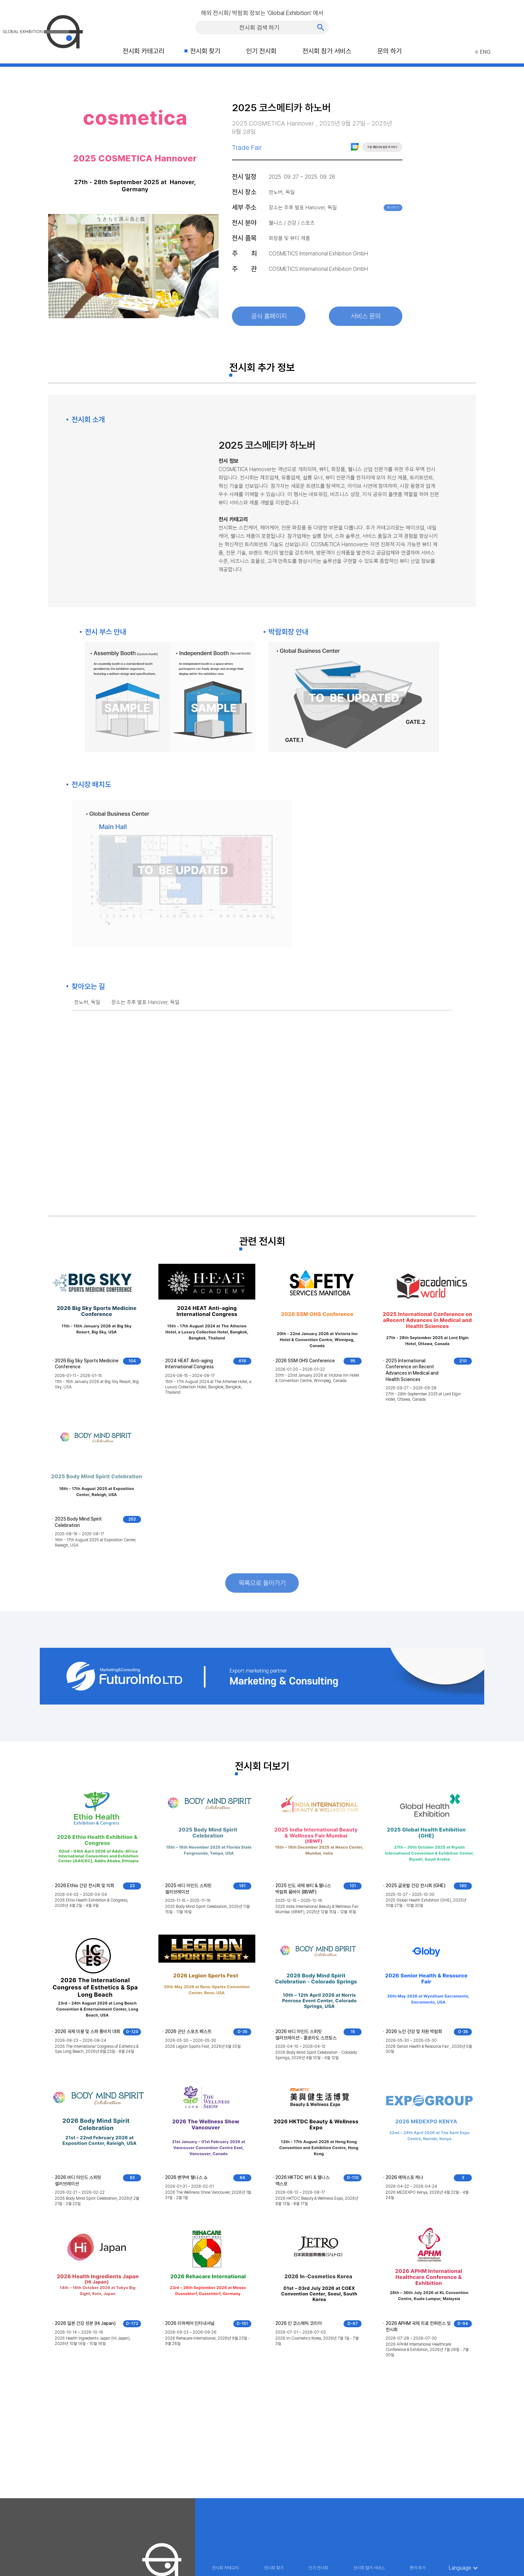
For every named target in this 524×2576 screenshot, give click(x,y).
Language (460, 2568)
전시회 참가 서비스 (326, 51)
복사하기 (393, 207)
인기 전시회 (261, 51)
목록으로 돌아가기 (262, 1583)
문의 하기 (389, 51)
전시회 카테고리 (143, 51)
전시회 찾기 (205, 51)
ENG (483, 52)
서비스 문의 (366, 316)
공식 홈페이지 (269, 316)
